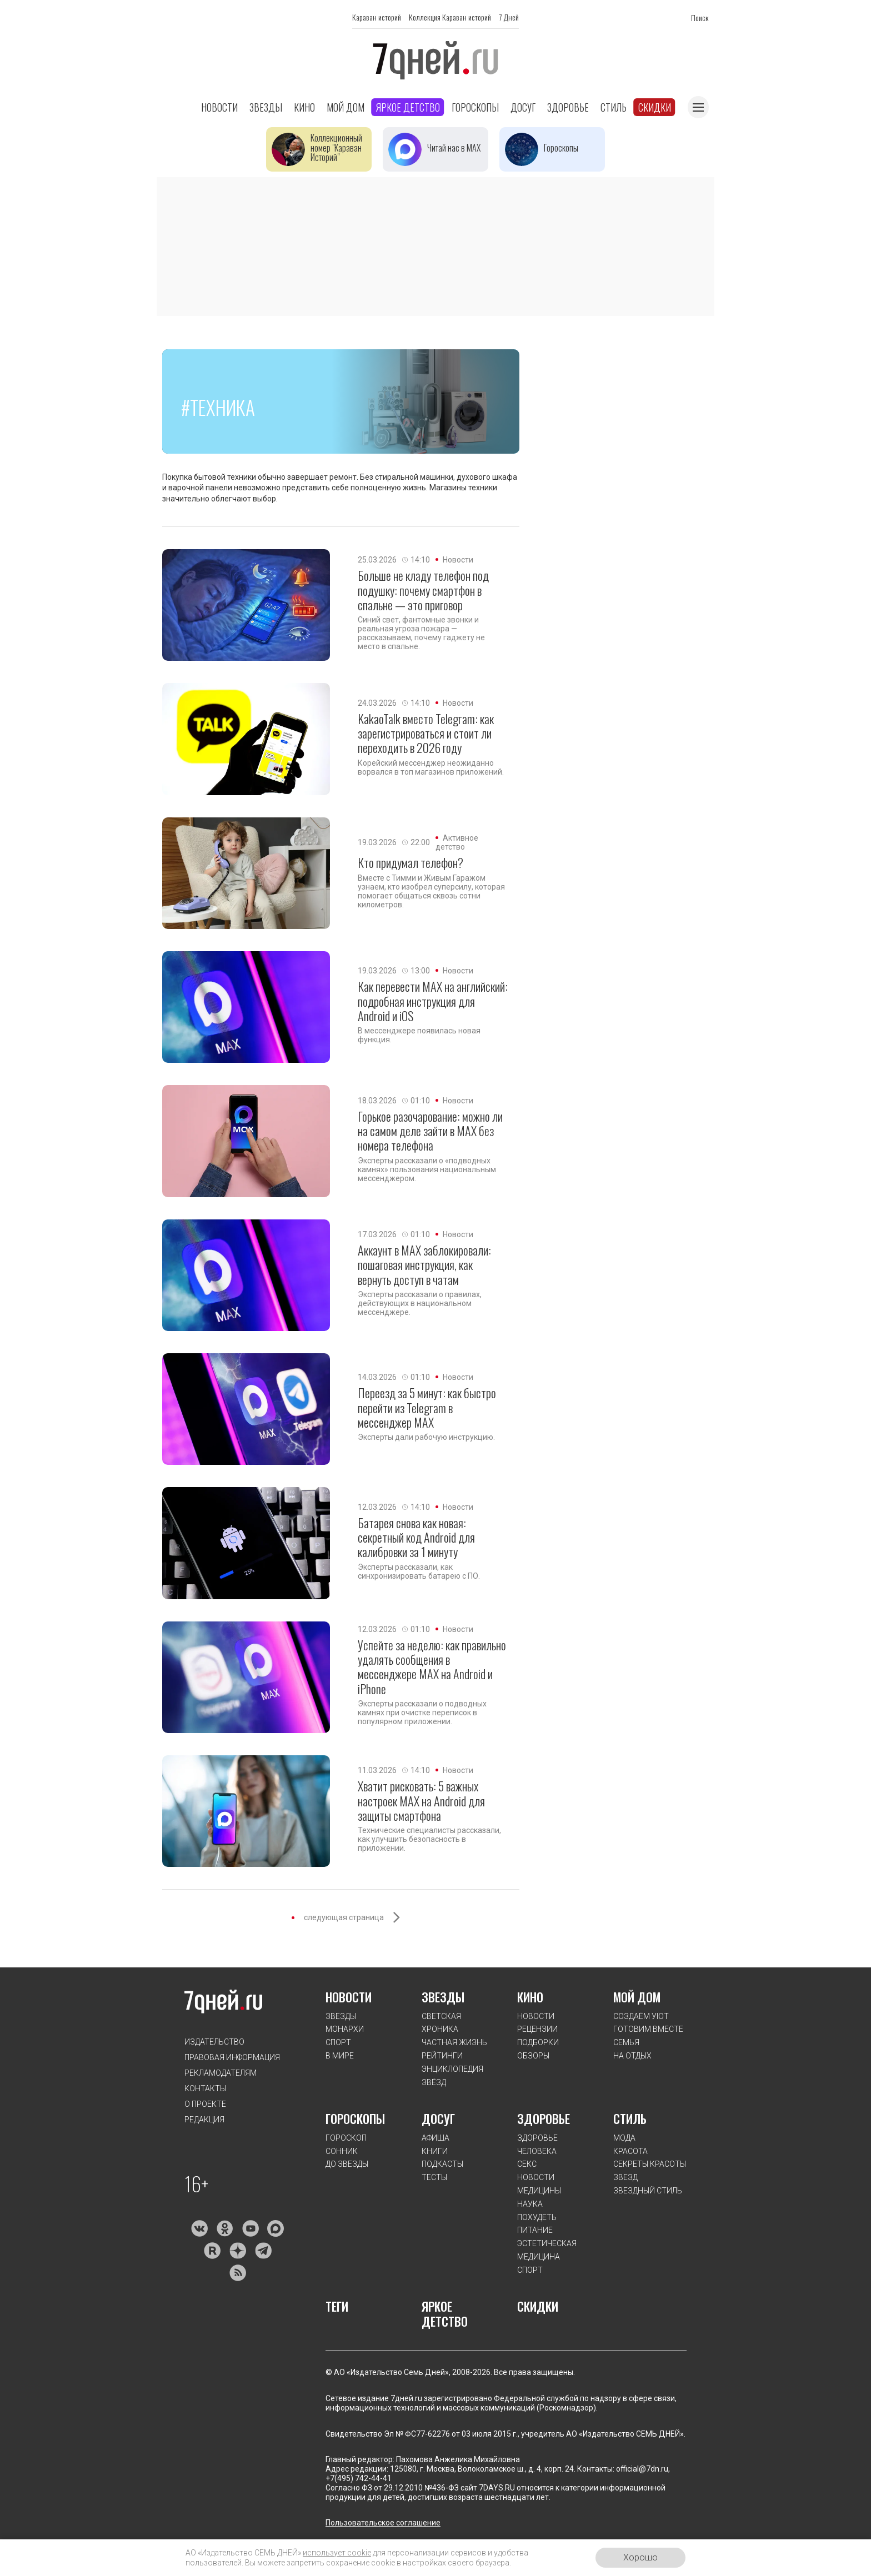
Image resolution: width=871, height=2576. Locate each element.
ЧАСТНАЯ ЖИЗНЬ (454, 2042)
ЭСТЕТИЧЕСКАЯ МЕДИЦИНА (547, 2250)
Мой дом (345, 107)
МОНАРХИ (345, 2029)
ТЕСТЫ (434, 2177)
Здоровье (568, 107)
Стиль (613, 107)
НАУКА (530, 2204)
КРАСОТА (630, 2151)
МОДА (624, 2137)
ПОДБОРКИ (538, 2042)
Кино (304, 107)
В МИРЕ (340, 2055)
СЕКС (527, 2164)
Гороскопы (475, 107)
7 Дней (509, 17)
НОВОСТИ (349, 1997)
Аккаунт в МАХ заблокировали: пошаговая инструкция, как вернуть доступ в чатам (424, 1265)
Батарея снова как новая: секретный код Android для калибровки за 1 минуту (416, 1537)
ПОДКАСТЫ (442, 2164)
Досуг (522, 107)
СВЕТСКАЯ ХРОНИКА (441, 2023)
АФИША (435, 2137)
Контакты (205, 2088)
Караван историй (376, 17)
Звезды (265, 107)
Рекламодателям (220, 2072)
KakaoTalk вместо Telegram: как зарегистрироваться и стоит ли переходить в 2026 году (426, 733)
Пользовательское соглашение (383, 2522)
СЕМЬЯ (626, 2042)
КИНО (530, 1997)
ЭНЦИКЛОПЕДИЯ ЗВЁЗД (452, 2076)
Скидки (654, 107)
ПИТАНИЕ (535, 2230)
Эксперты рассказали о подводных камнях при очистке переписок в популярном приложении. (422, 1712)
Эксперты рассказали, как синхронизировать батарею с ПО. (419, 1571)
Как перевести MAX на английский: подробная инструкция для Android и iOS (433, 1001)
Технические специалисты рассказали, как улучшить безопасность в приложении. (429, 1839)
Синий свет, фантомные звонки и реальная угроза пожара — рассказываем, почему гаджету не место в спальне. (421, 633)
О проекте (205, 2104)
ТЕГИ (337, 2306)
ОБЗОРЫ (533, 2055)
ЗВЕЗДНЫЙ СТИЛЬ (647, 2190)
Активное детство (457, 842)
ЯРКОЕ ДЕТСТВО (445, 2313)
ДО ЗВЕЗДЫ (347, 2164)
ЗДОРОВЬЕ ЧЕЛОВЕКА (537, 2144)
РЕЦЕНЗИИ (537, 2029)
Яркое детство (408, 107)
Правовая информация (232, 2057)
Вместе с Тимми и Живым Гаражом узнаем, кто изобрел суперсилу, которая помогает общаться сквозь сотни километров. (431, 891)
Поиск (700, 17)
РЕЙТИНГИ (442, 2055)
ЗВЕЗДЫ (341, 2016)
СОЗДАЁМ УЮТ (641, 2016)
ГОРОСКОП (346, 2137)
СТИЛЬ (630, 2118)
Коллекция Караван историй (450, 17)
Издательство (214, 2041)
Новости (219, 107)
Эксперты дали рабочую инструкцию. (426, 1437)
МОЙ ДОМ (636, 1997)
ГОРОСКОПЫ (355, 2118)
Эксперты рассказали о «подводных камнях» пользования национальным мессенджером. (427, 1169)
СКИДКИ (537, 2306)
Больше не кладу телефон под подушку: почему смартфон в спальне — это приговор (423, 590)
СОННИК (342, 2151)
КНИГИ (435, 2151)
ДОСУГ (438, 2118)
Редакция (204, 2119)
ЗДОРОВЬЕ (543, 2118)
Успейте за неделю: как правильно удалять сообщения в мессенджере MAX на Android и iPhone (432, 1667)
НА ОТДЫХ (632, 2055)
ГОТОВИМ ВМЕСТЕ (648, 2029)
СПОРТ (338, 2042)
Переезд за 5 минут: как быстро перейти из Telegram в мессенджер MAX (427, 1407)
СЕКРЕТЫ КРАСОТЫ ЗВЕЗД (649, 2171)
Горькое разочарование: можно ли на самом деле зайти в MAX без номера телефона (430, 1131)
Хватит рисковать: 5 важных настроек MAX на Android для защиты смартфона (421, 1800)
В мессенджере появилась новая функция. (419, 1035)
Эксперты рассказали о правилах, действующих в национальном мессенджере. (420, 1303)
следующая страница (344, 1917)
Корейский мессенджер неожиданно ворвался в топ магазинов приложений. (431, 767)
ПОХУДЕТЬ (537, 2217)
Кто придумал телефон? (410, 862)
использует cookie (337, 2552)
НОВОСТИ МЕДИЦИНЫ (539, 2184)
